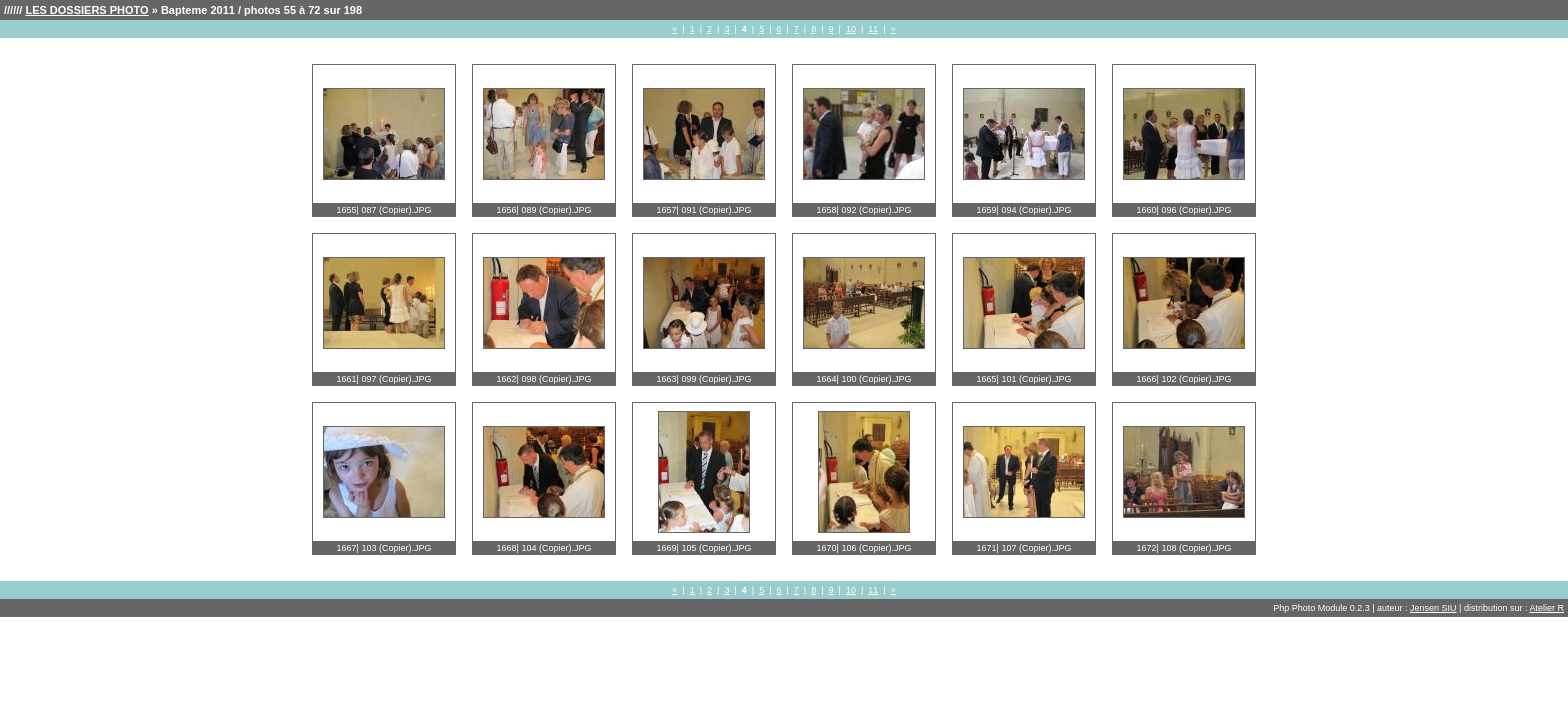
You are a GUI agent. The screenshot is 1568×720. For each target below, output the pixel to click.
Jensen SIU (1433, 608)
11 (873, 29)
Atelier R (1546, 608)
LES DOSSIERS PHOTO (86, 10)
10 (851, 29)
